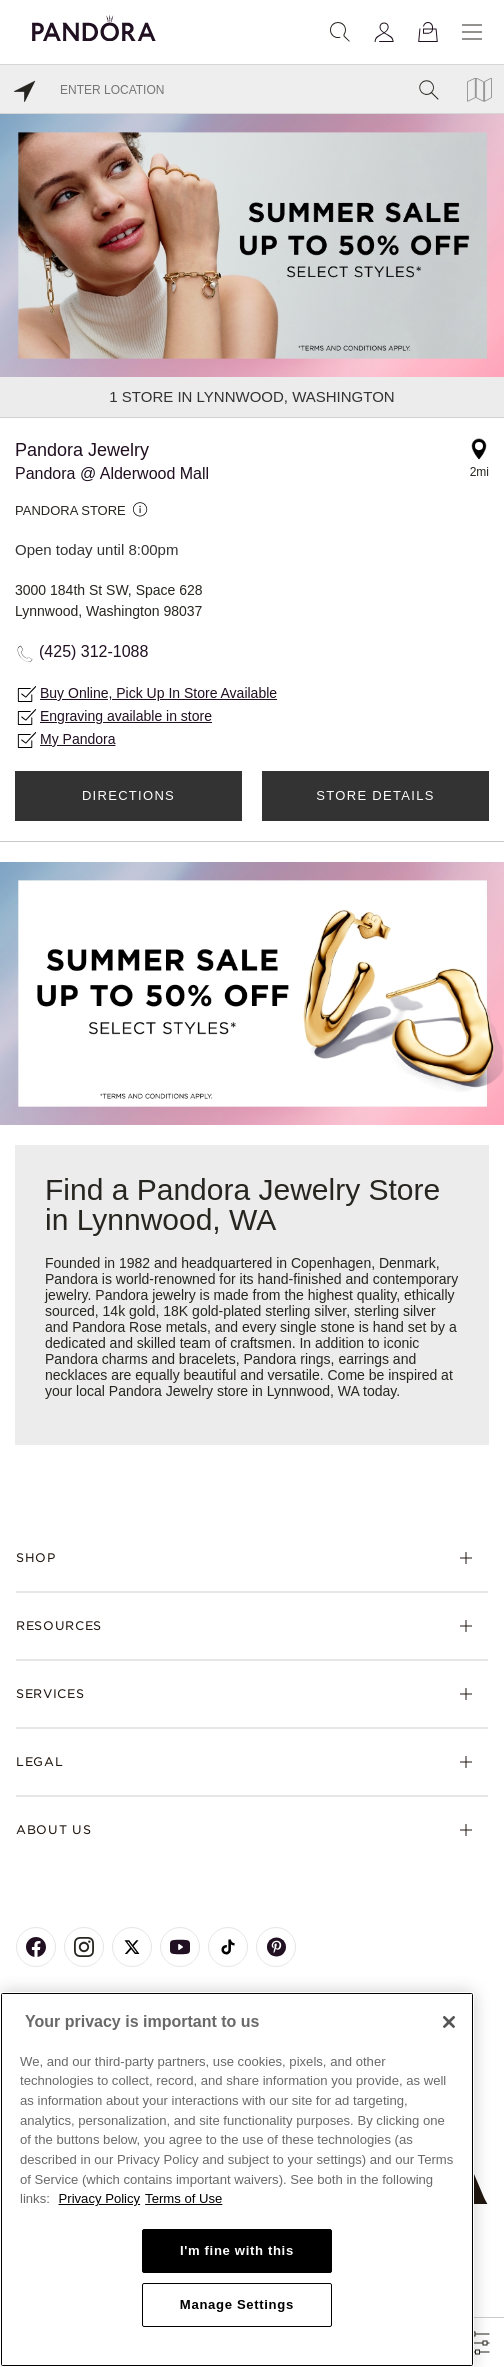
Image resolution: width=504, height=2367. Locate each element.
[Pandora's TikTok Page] (228, 1947)
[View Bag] (428, 32)
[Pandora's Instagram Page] (84, 1947)
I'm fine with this (237, 2250)
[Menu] (472, 32)
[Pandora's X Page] (132, 1947)
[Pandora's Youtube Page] (180, 1947)
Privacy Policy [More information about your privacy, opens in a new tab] (100, 2198)
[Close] (449, 2022)
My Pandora (77, 739)
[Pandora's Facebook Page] (36, 1947)
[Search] (340, 32)
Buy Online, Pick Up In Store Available (158, 693)
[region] (237, 2179)
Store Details (375, 795)
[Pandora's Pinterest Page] (276, 1947)
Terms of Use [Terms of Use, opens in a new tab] (183, 2198)
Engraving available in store (126, 716)
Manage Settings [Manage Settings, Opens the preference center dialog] (237, 2304)
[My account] (384, 32)
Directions (128, 795)
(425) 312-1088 (93, 651)
